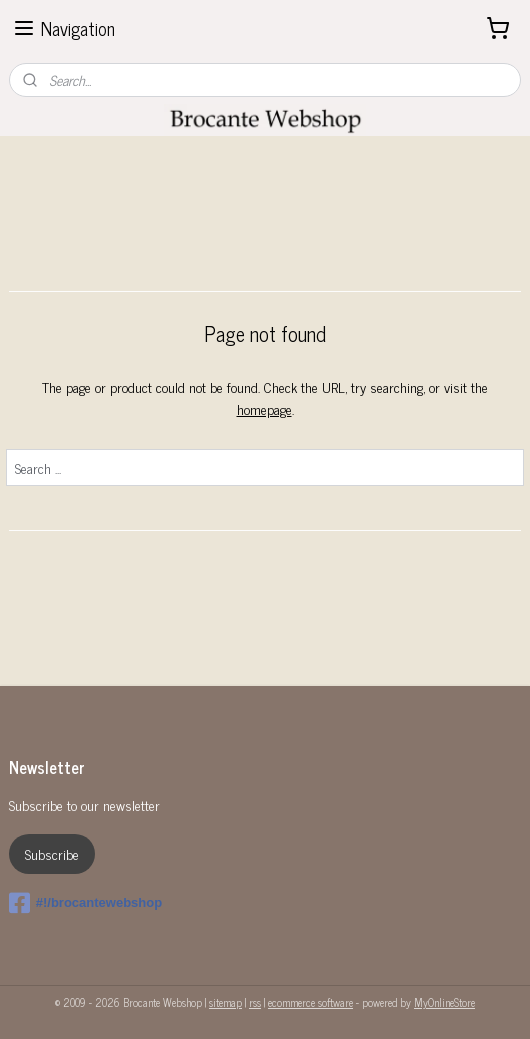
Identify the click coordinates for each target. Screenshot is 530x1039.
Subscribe (52, 853)
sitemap (225, 1002)
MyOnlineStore (444, 1002)
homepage (264, 408)
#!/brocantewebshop (85, 903)
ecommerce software (310, 1002)
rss (255, 1002)
